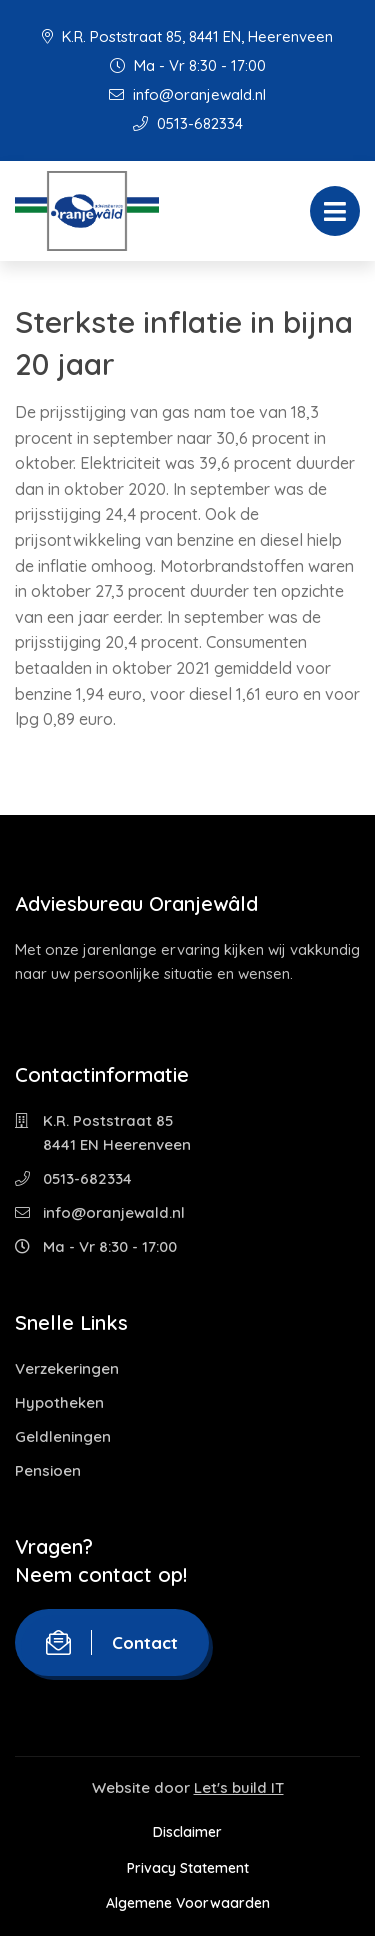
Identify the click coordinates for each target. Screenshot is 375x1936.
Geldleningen (63, 1436)
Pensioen (48, 1470)
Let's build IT (239, 1787)
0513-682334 (188, 123)
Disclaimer (187, 1832)
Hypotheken (59, 1402)
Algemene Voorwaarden (188, 1903)
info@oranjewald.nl (187, 94)
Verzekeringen (67, 1368)
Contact (112, 1642)
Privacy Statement (188, 1868)
